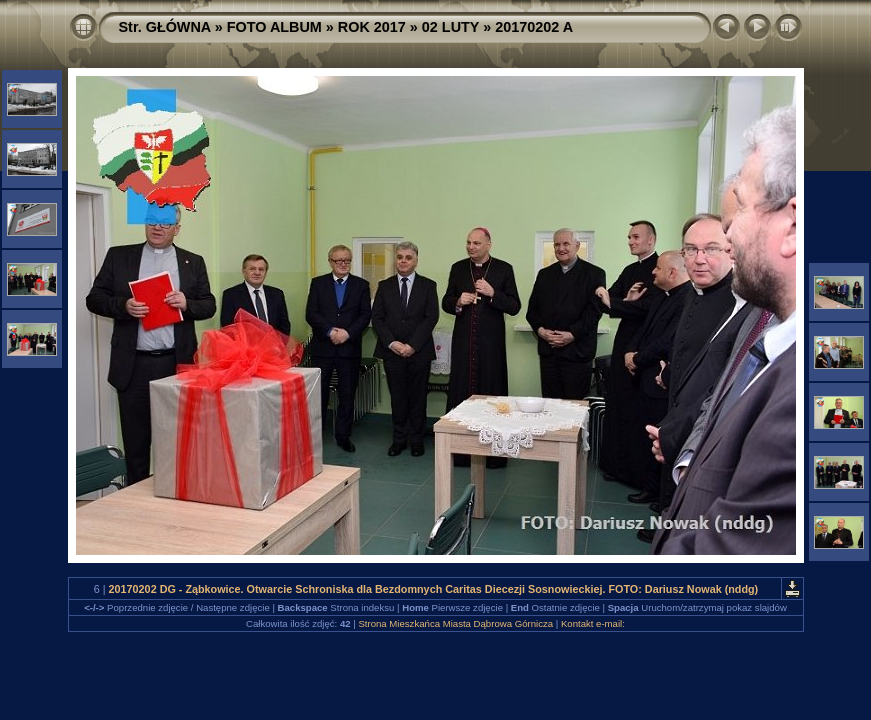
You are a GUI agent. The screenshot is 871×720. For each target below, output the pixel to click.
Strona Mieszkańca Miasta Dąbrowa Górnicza (455, 623)
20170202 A (534, 27)
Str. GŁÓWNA (165, 27)
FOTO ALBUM (274, 27)
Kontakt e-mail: (593, 623)
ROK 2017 (372, 27)
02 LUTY (450, 27)
